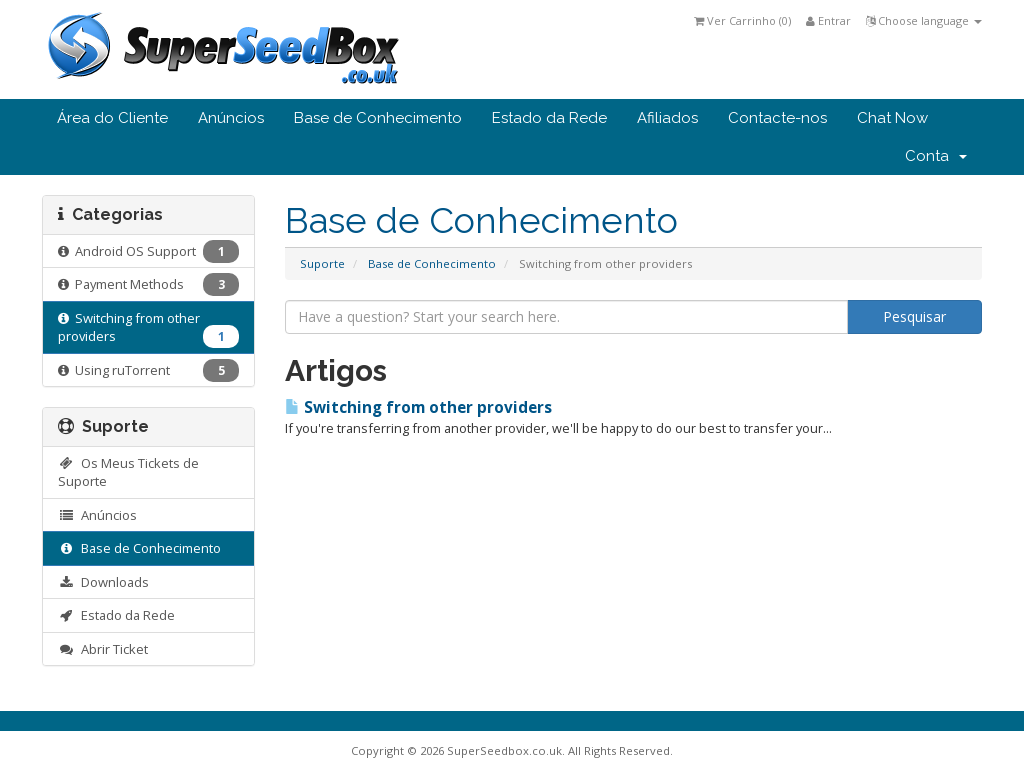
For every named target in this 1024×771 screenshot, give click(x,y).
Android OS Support (148, 251)
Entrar (828, 20)
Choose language (924, 20)
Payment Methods (148, 284)
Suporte (322, 263)
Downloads (103, 582)
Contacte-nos (777, 118)
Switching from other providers (148, 329)
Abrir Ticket (103, 649)
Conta (936, 156)
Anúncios (231, 118)
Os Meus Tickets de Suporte (128, 472)
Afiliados (667, 118)
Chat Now (892, 118)
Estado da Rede (549, 118)
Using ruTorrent (148, 370)
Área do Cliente (112, 118)
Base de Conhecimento (378, 118)
